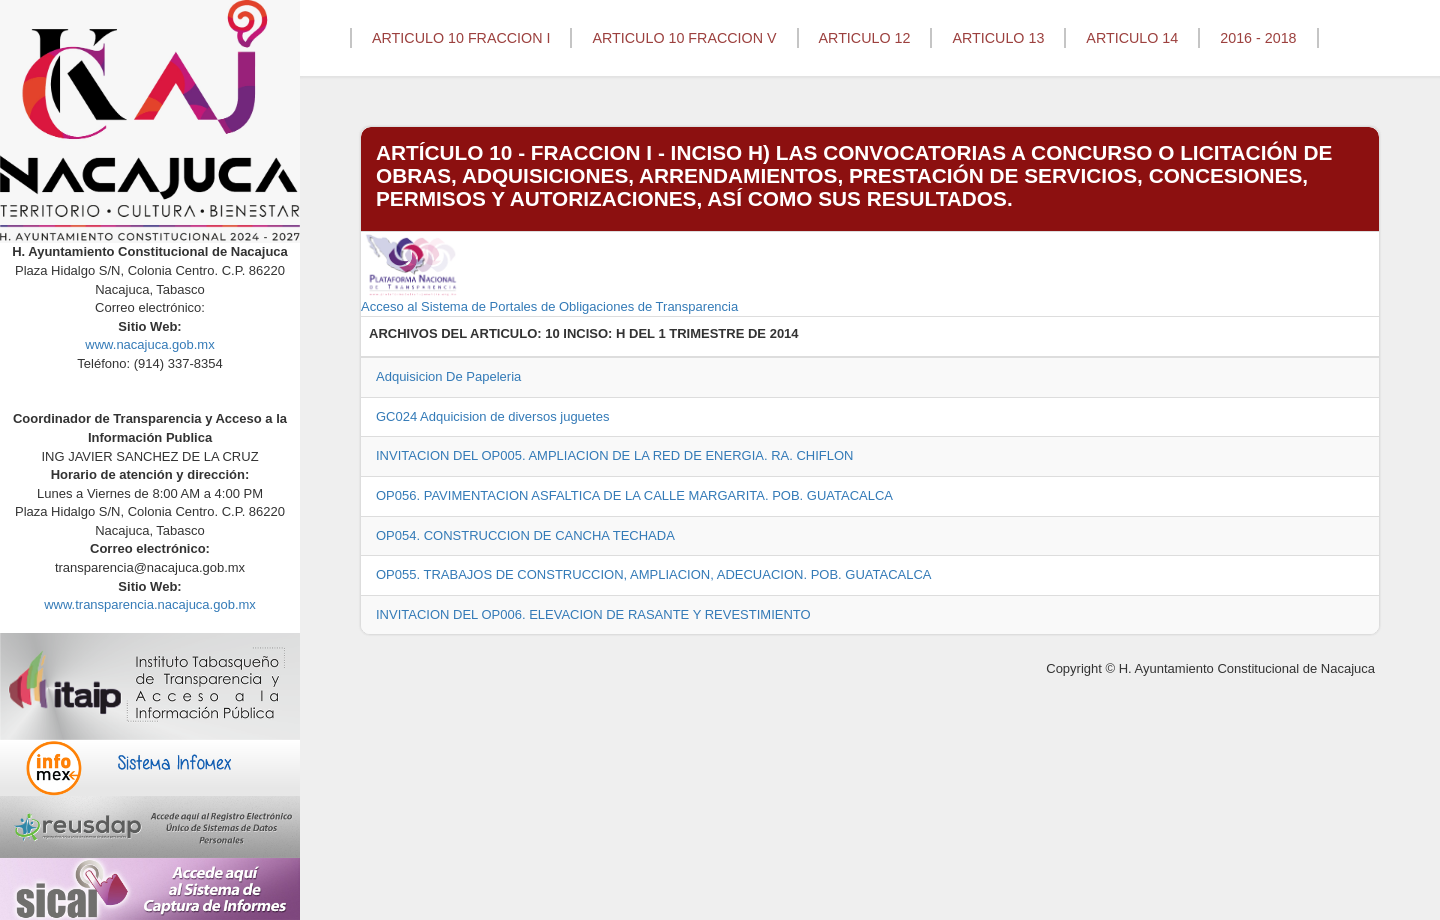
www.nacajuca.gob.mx (149, 344)
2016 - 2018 (1258, 38)
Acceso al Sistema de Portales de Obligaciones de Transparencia (549, 273)
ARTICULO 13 (998, 38)
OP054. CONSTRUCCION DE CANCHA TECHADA (525, 535)
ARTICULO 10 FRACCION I (461, 38)
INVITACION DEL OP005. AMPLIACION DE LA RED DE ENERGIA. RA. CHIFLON (615, 455)
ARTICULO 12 (865, 38)
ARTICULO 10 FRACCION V (684, 38)
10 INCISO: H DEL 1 (605, 333)
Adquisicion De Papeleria (448, 376)
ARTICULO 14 (1132, 38)
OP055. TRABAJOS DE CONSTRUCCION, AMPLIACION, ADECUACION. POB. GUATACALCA (654, 574)
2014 (784, 333)
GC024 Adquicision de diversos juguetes (492, 416)
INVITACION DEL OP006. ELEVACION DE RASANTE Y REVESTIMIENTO (593, 614)
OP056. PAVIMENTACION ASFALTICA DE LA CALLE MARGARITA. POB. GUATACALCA (634, 495)
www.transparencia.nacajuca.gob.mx (150, 604)
